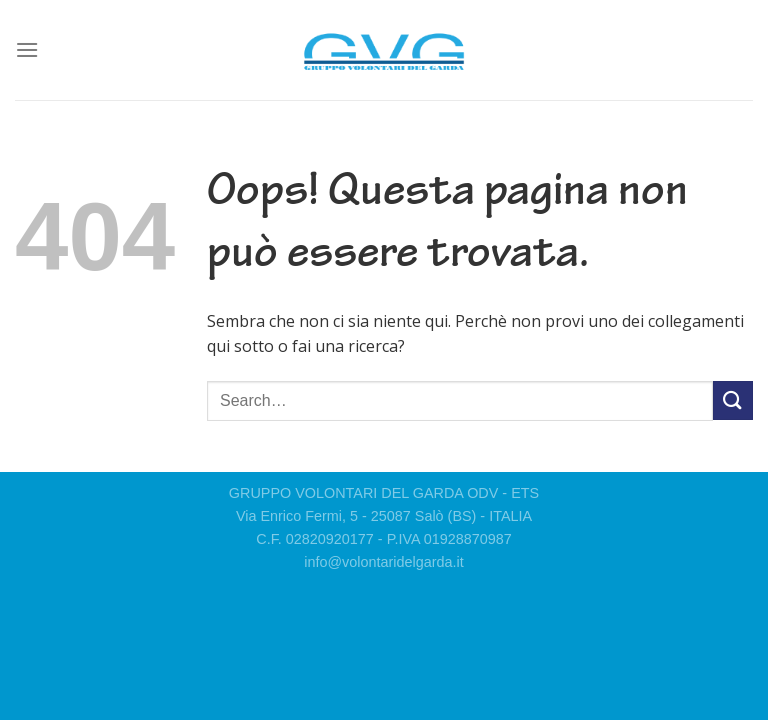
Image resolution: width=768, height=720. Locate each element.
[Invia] (733, 400)
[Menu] (27, 49)
